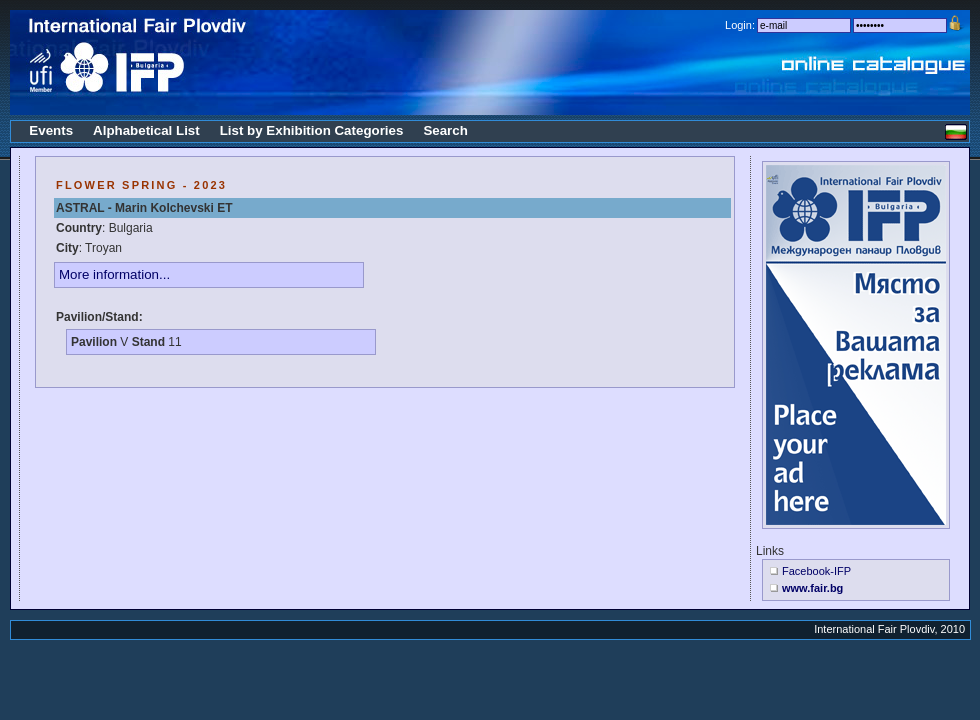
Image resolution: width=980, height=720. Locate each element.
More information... (114, 274)
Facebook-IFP (816, 571)
